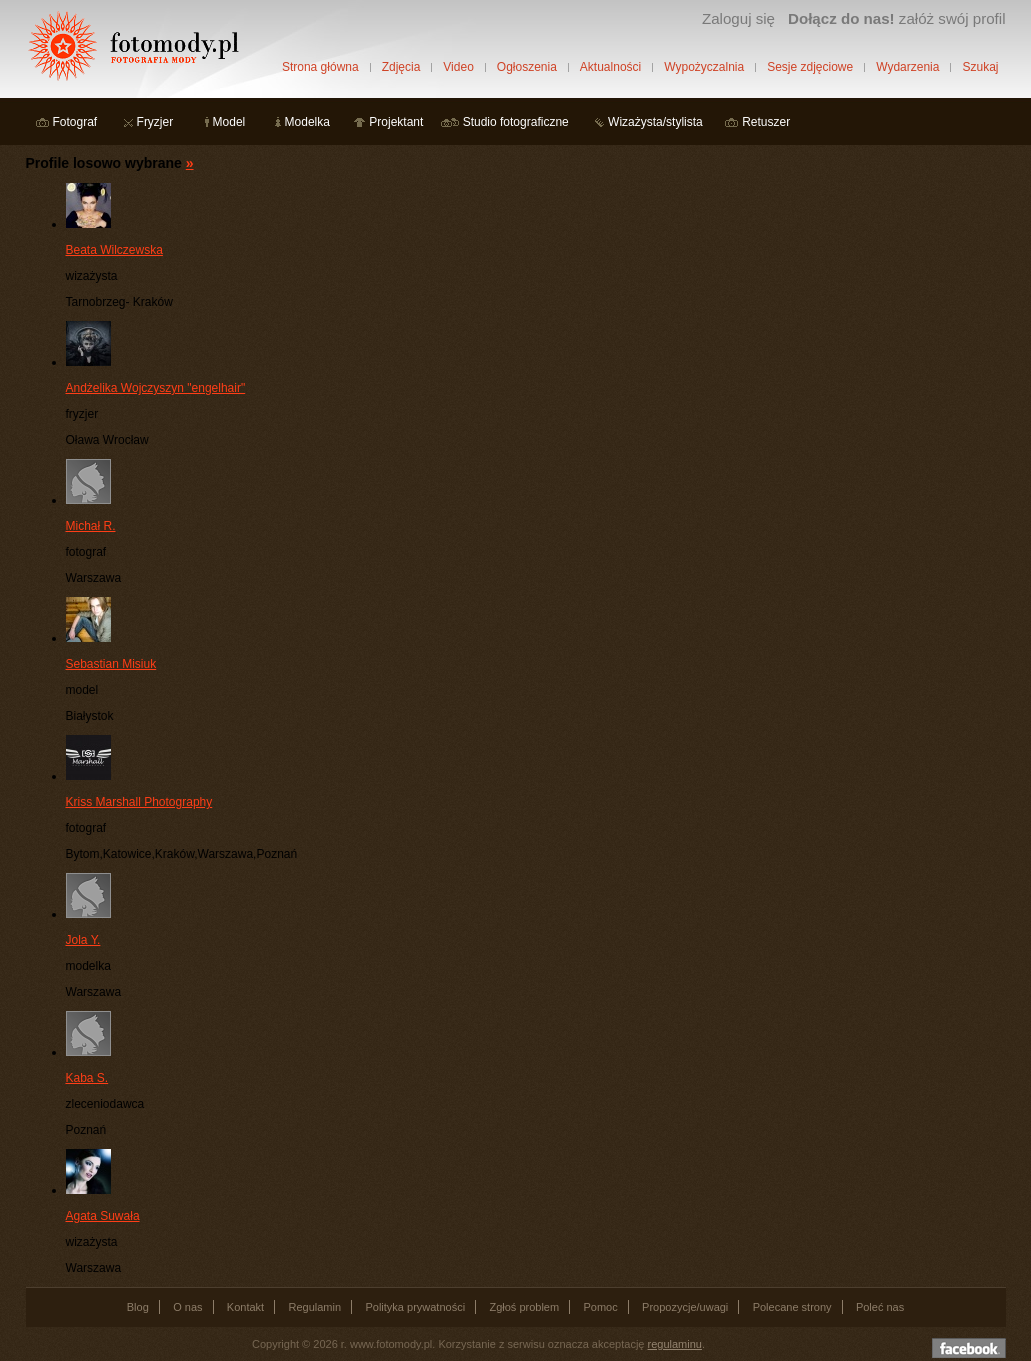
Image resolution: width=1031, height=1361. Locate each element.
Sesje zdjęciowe (810, 67)
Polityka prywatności (415, 1307)
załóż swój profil (896, 18)
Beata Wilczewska (114, 250)
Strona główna (320, 67)
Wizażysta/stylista (655, 122)
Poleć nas (880, 1307)
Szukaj (980, 67)
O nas (187, 1307)
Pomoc (601, 1307)
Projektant (396, 122)
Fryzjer (155, 122)
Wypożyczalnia (704, 67)
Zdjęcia (401, 67)
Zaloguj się (738, 18)
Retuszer (766, 122)
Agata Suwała (103, 1216)
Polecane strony (792, 1307)
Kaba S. (87, 1078)
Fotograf (75, 122)
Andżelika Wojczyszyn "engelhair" (156, 388)
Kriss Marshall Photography (139, 802)
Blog (138, 1307)
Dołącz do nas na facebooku (969, 1348)
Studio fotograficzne (516, 122)
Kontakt (245, 1307)
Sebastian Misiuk (111, 664)
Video (458, 67)
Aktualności (610, 67)
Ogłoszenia (527, 67)
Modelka (307, 122)
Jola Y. (83, 940)
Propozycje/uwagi (685, 1307)
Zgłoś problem (524, 1307)
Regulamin (315, 1307)
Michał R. (91, 526)
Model (229, 122)
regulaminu (675, 1344)
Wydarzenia (907, 67)
